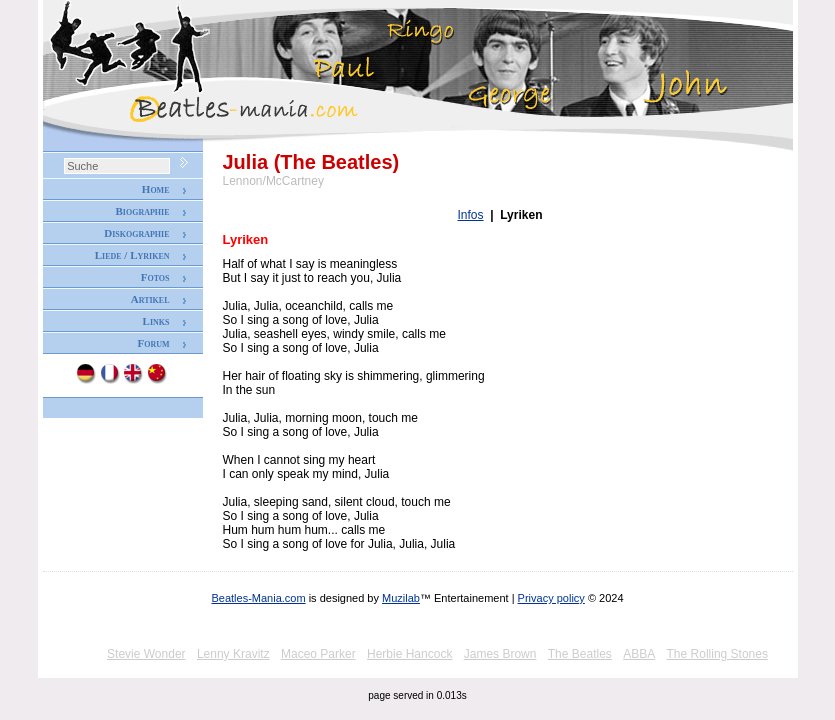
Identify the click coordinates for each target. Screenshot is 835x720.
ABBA (639, 654)
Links (156, 321)
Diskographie (136, 233)
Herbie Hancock (409, 654)
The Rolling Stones (717, 654)
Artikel (150, 299)
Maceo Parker (318, 654)
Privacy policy (551, 598)
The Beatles (580, 654)
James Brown (500, 654)
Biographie (142, 211)
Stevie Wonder (146, 654)
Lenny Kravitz (233, 654)
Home (156, 189)
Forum (153, 343)
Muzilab (401, 598)
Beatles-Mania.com (258, 598)
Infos (471, 215)
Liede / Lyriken (132, 255)
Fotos (155, 277)
